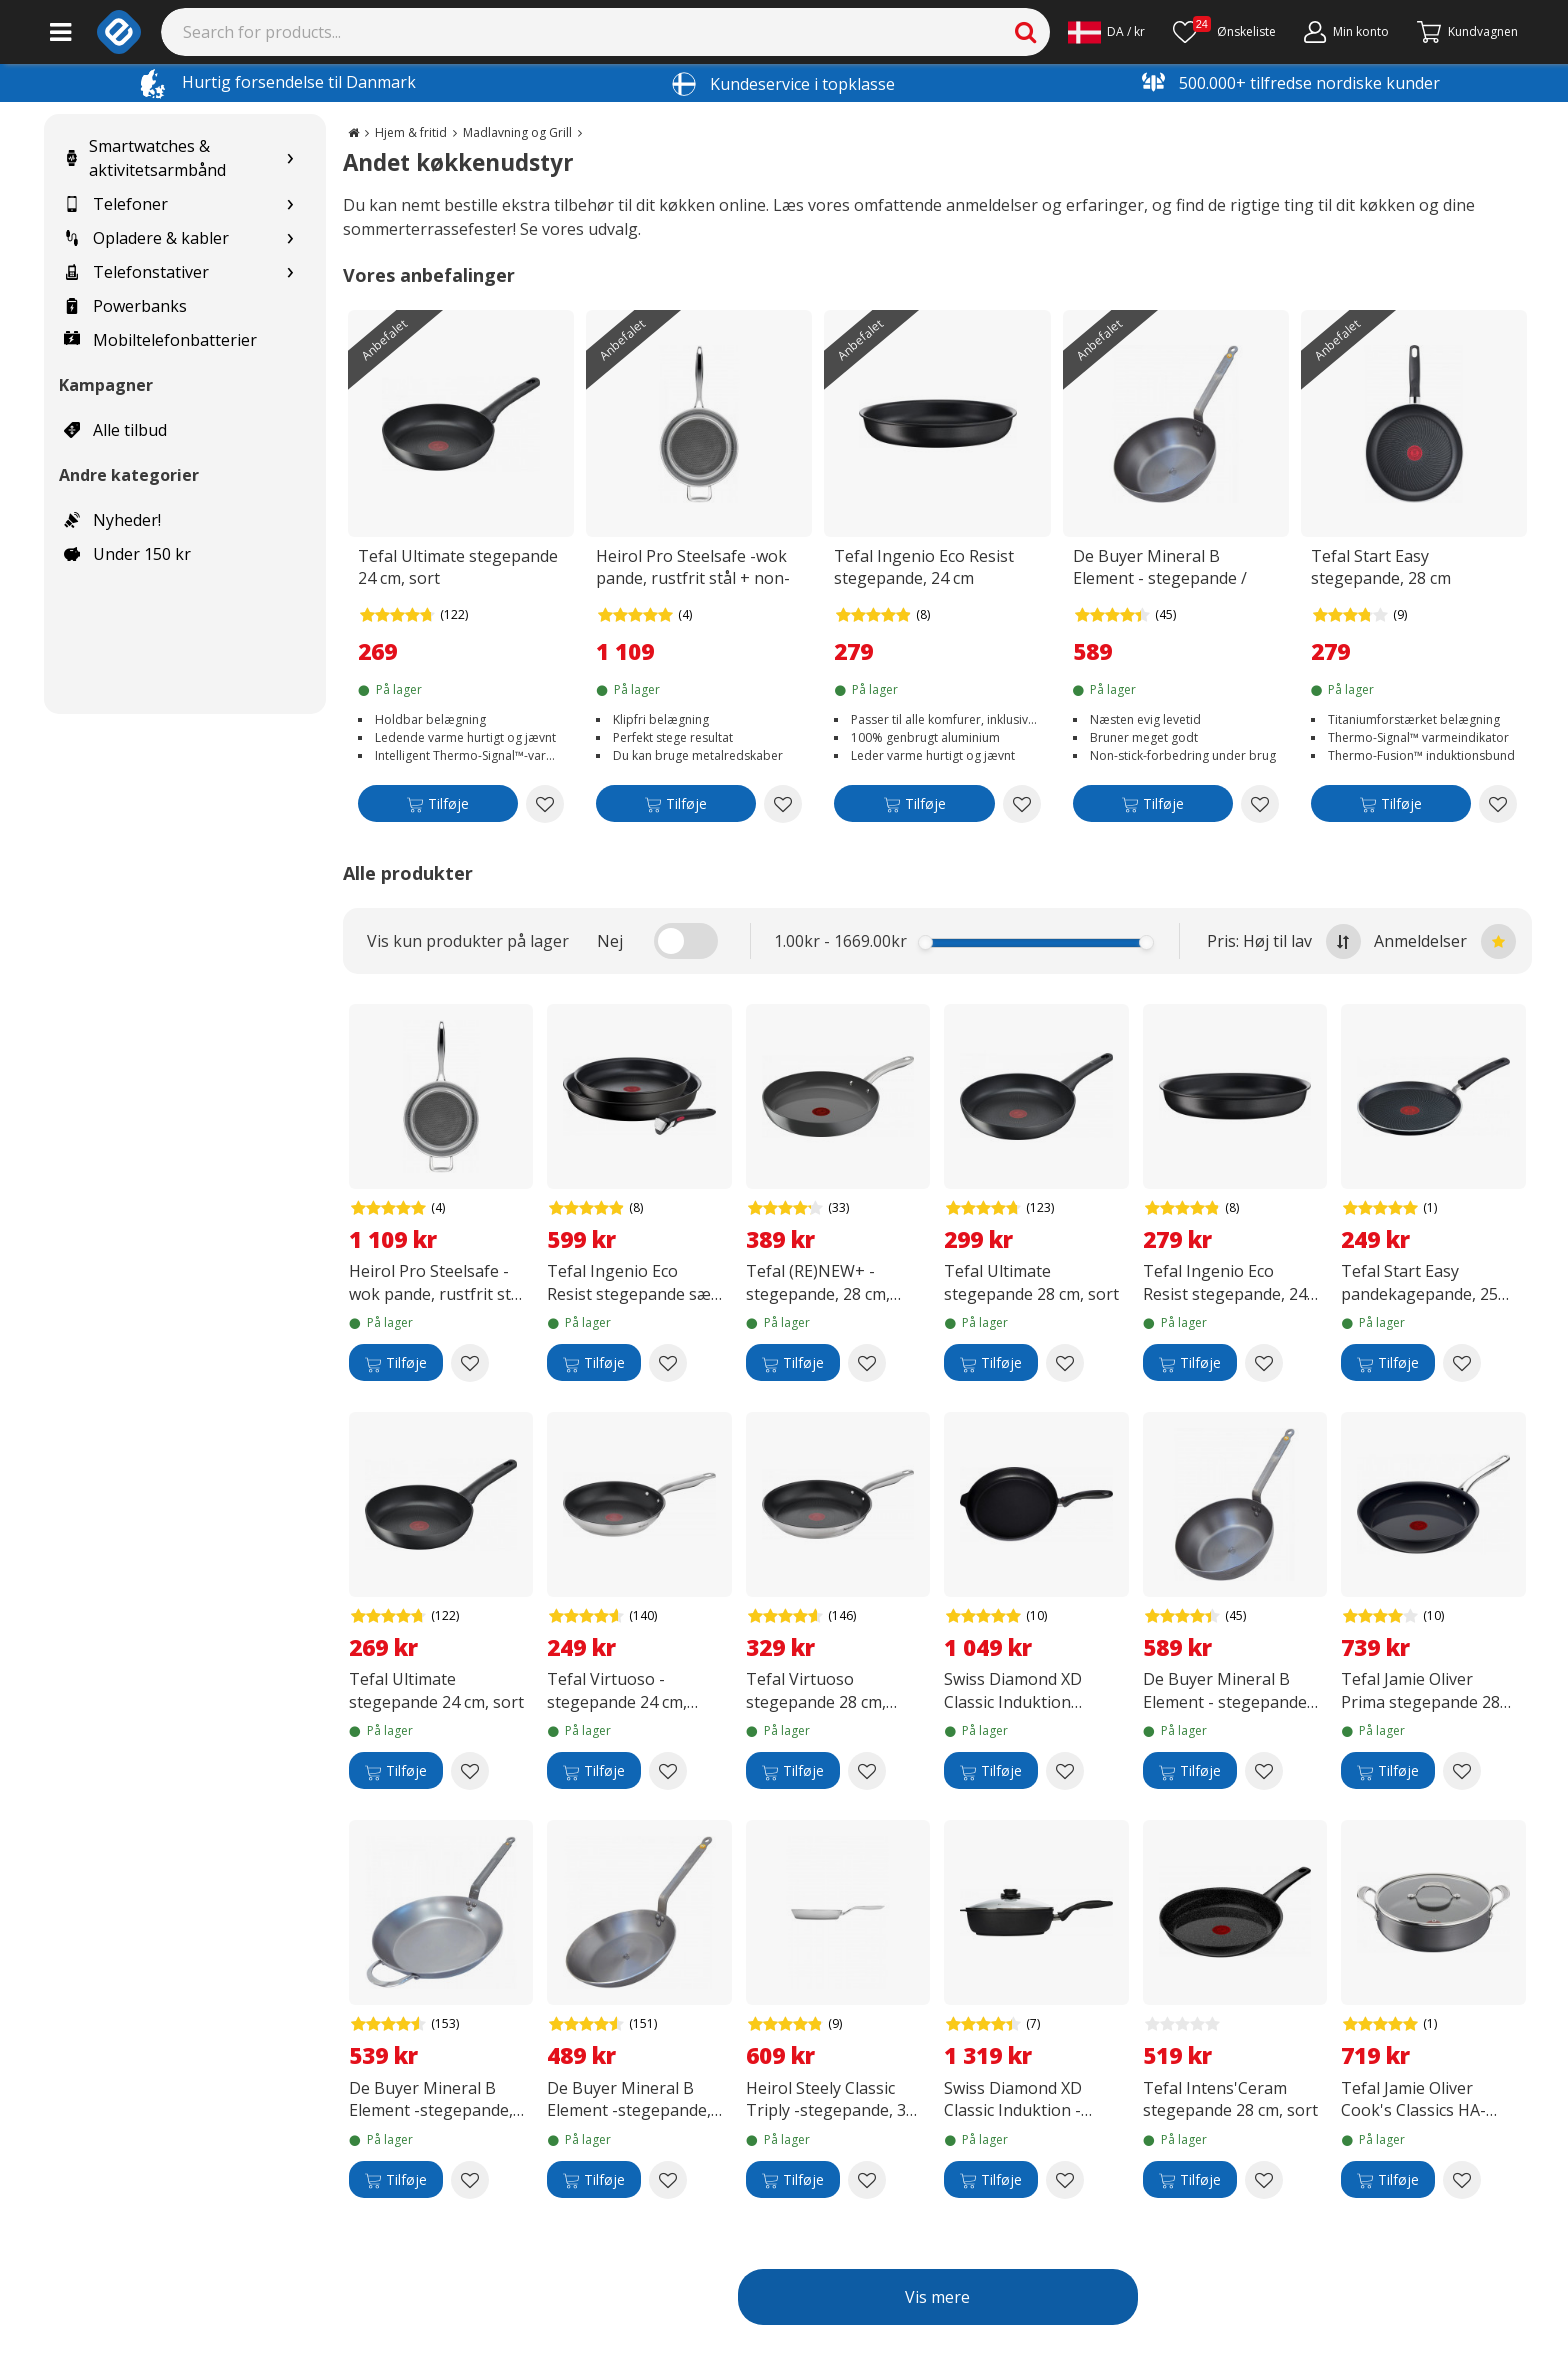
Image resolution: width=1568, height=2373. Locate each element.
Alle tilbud (115, 430)
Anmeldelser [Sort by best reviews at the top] (1445, 941)
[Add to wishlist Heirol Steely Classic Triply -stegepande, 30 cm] (867, 2180)
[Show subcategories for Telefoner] (290, 204)
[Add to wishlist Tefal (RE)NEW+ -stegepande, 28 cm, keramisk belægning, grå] (867, 1363)
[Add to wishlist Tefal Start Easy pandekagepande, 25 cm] (1462, 1363)
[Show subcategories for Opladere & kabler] (290, 238)
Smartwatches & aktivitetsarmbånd (145, 158)
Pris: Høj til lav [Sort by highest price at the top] (1284, 941)
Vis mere (937, 2297)
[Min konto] (1346, 32)
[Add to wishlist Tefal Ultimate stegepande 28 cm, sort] (1065, 1363)
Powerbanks (125, 306)
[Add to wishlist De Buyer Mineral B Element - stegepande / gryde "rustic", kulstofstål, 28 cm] (1260, 804)
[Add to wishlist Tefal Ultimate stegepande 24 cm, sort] (545, 804)
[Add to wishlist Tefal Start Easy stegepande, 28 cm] (1498, 804)
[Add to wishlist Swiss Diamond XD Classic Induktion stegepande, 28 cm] (1065, 1771)
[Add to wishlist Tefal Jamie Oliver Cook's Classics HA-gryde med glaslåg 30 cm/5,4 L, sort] (1462, 2180)
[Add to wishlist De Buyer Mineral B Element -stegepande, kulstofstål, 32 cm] (470, 2180)
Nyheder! (112, 520)
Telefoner (116, 204)
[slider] (925, 942)
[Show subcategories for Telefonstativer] (290, 272)
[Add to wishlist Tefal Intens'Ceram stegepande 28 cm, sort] (1264, 2180)
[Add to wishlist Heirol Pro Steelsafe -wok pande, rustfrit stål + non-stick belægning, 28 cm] (783, 804)
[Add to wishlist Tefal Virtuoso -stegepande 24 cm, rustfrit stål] (668, 1771)
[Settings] (1106, 32)
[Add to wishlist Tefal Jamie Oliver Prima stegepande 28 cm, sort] (1462, 1771)
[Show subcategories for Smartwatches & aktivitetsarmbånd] (290, 158)
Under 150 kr (127, 554)
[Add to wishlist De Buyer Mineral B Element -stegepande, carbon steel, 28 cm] (668, 2180)
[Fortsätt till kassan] (1467, 32)
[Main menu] (60, 32)
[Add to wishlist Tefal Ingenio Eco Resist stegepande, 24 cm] (1022, 804)
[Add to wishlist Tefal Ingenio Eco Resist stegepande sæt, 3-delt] (668, 1363)
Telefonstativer (136, 272)
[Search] (606, 32)
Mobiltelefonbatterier (160, 340)
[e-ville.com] (119, 32)
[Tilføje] (438, 807)
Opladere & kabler (146, 238)
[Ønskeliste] (1224, 32)
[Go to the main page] (353, 132)
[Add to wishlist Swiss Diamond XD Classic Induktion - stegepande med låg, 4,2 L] (1065, 2180)
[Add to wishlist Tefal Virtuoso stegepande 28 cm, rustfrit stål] (867, 1771)
